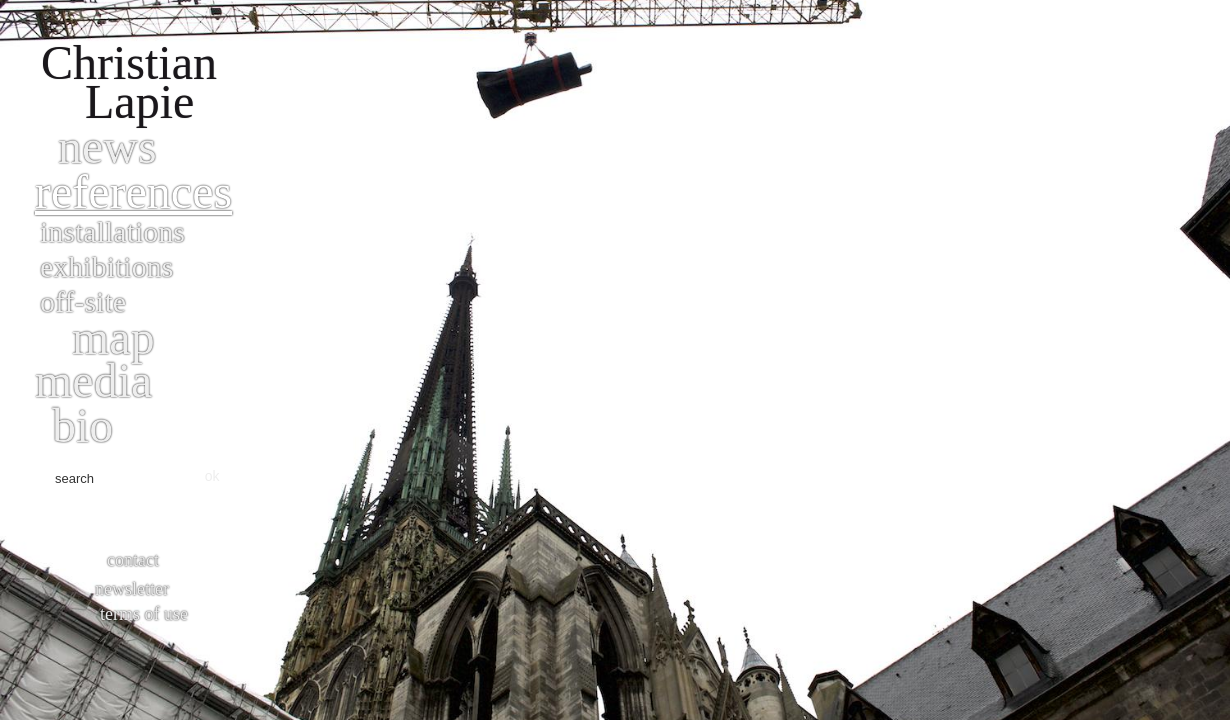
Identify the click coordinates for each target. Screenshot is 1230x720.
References (133, 191)
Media (93, 380)
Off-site (83, 301)
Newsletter (132, 589)
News (107, 146)
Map (113, 337)
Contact (133, 560)
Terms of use (144, 614)
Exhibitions (106, 266)
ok (212, 476)
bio (82, 425)
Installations (112, 231)
